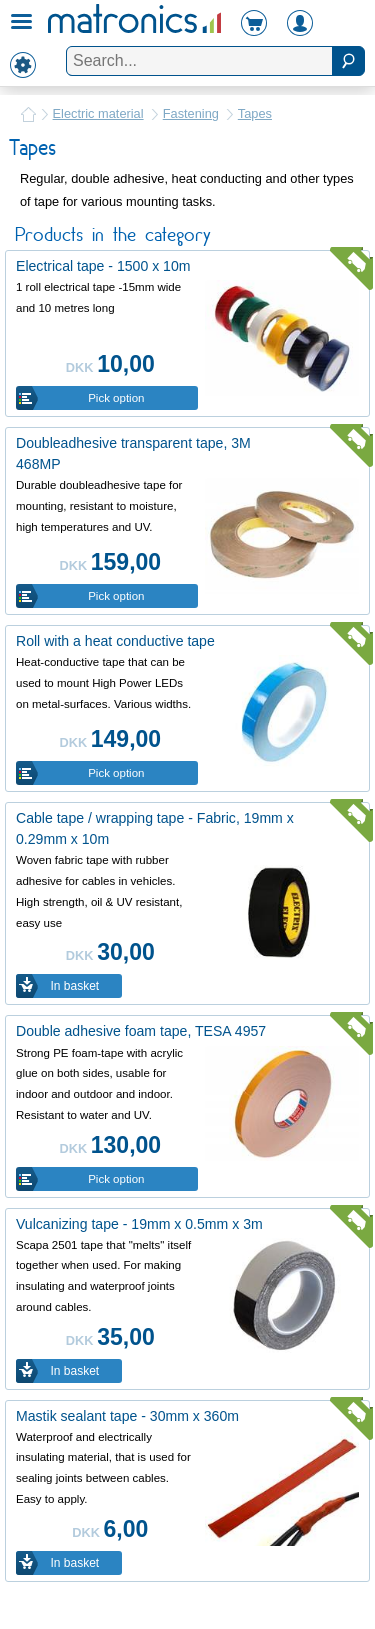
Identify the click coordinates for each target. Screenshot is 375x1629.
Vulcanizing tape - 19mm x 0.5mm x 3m (139, 1224)
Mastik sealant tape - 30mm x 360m (127, 1416)
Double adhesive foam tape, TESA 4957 (141, 1031)
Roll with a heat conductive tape (115, 641)
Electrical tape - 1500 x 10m (103, 266)
